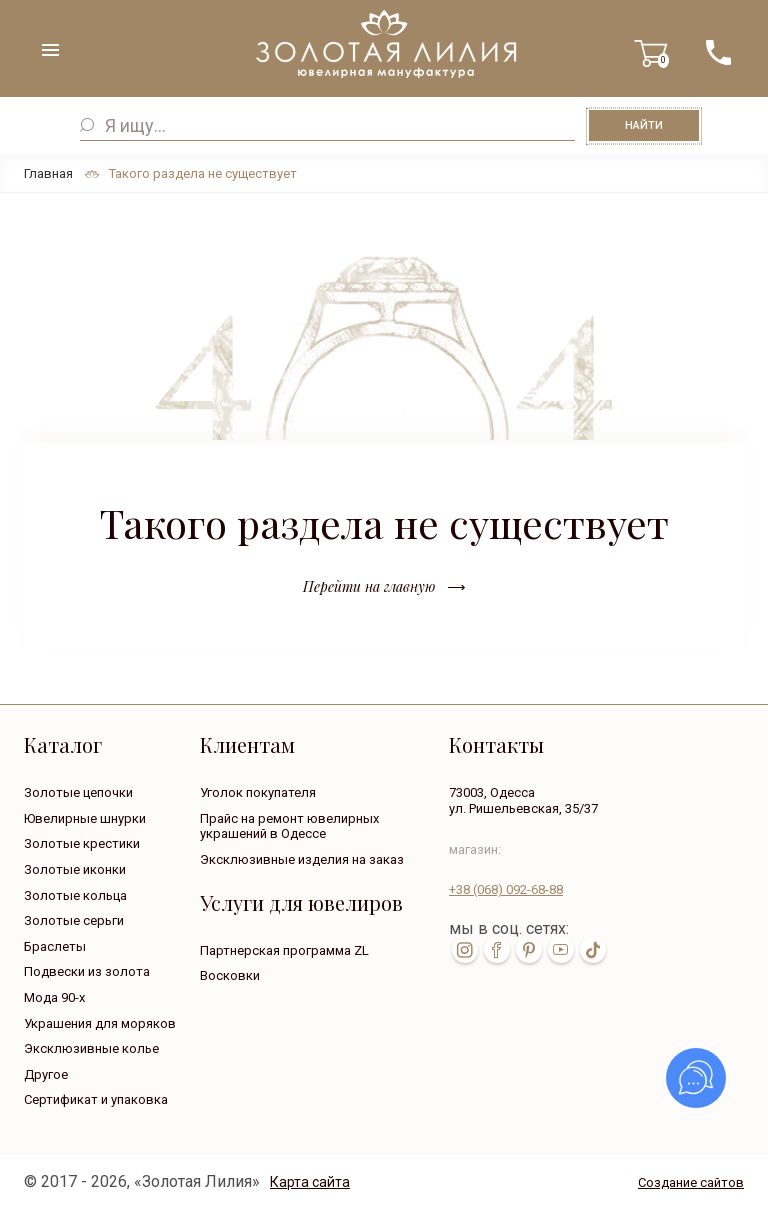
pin (529, 950)
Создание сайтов (691, 1182)
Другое (46, 1074)
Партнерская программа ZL (284, 950)
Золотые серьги (74, 920)
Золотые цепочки (78, 792)
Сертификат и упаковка (96, 1099)
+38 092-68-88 (506, 889)
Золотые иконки (75, 869)
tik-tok (593, 950)
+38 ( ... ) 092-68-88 (718, 52)
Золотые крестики (82, 843)
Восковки (230, 975)
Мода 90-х (54, 997)
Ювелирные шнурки (85, 818)
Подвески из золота (87, 971)
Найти (644, 125)
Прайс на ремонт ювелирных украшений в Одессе (289, 826)
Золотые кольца (75, 895)
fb (497, 950)
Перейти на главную (369, 586)
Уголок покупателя (258, 792)
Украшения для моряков (100, 1023)
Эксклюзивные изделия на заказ (302, 859)
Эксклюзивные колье (91, 1048)
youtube (561, 950)
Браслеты (55, 946)
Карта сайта (310, 1182)
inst (465, 950)
